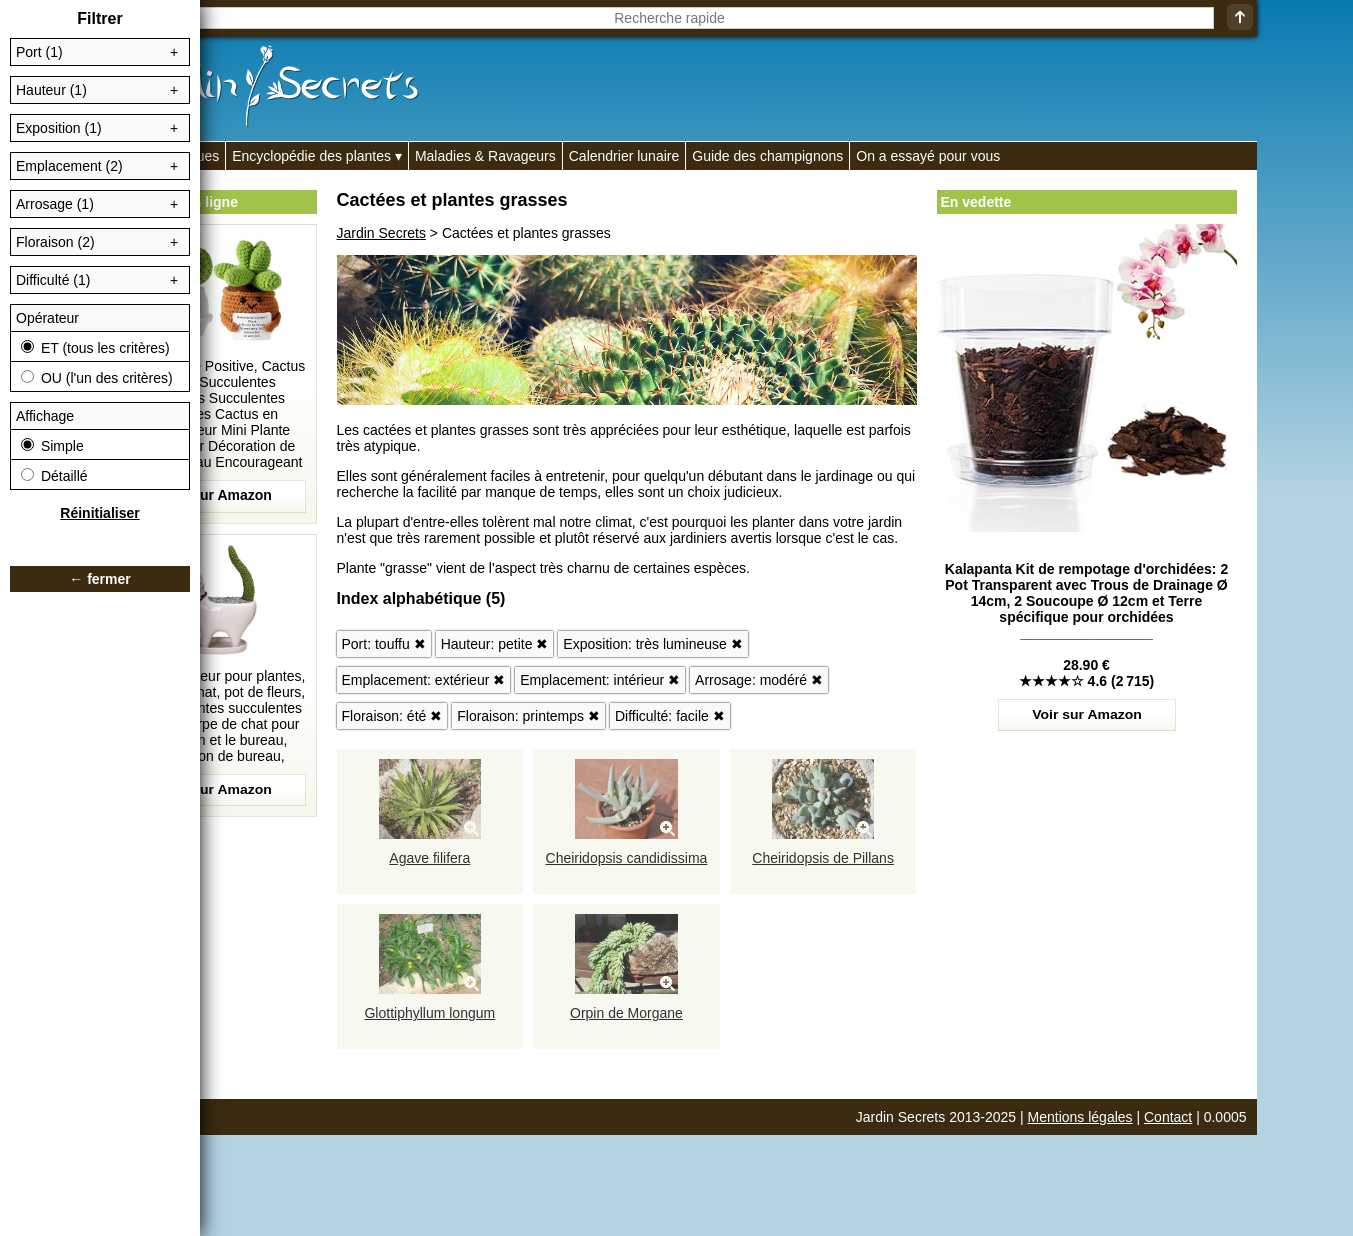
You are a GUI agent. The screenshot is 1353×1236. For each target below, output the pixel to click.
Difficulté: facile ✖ (670, 716)
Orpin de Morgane (626, 1013)
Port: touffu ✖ (384, 644)
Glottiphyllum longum (429, 1013)
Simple (52, 446)
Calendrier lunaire (624, 156)
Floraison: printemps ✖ (528, 716)
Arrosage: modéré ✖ (759, 680)
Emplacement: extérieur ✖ (424, 680)
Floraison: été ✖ (392, 716)
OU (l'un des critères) (97, 378)
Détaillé (54, 476)
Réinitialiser (99, 513)
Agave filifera (429, 858)
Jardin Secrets (381, 233)
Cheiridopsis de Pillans (823, 858)
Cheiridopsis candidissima (627, 858)
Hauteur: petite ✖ (495, 644)
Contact (1168, 1117)
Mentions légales (1080, 1117)
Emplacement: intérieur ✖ (600, 680)
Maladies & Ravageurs (485, 156)
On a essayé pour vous (928, 156)
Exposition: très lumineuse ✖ (652, 644)
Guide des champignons (767, 156)
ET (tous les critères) (95, 348)
